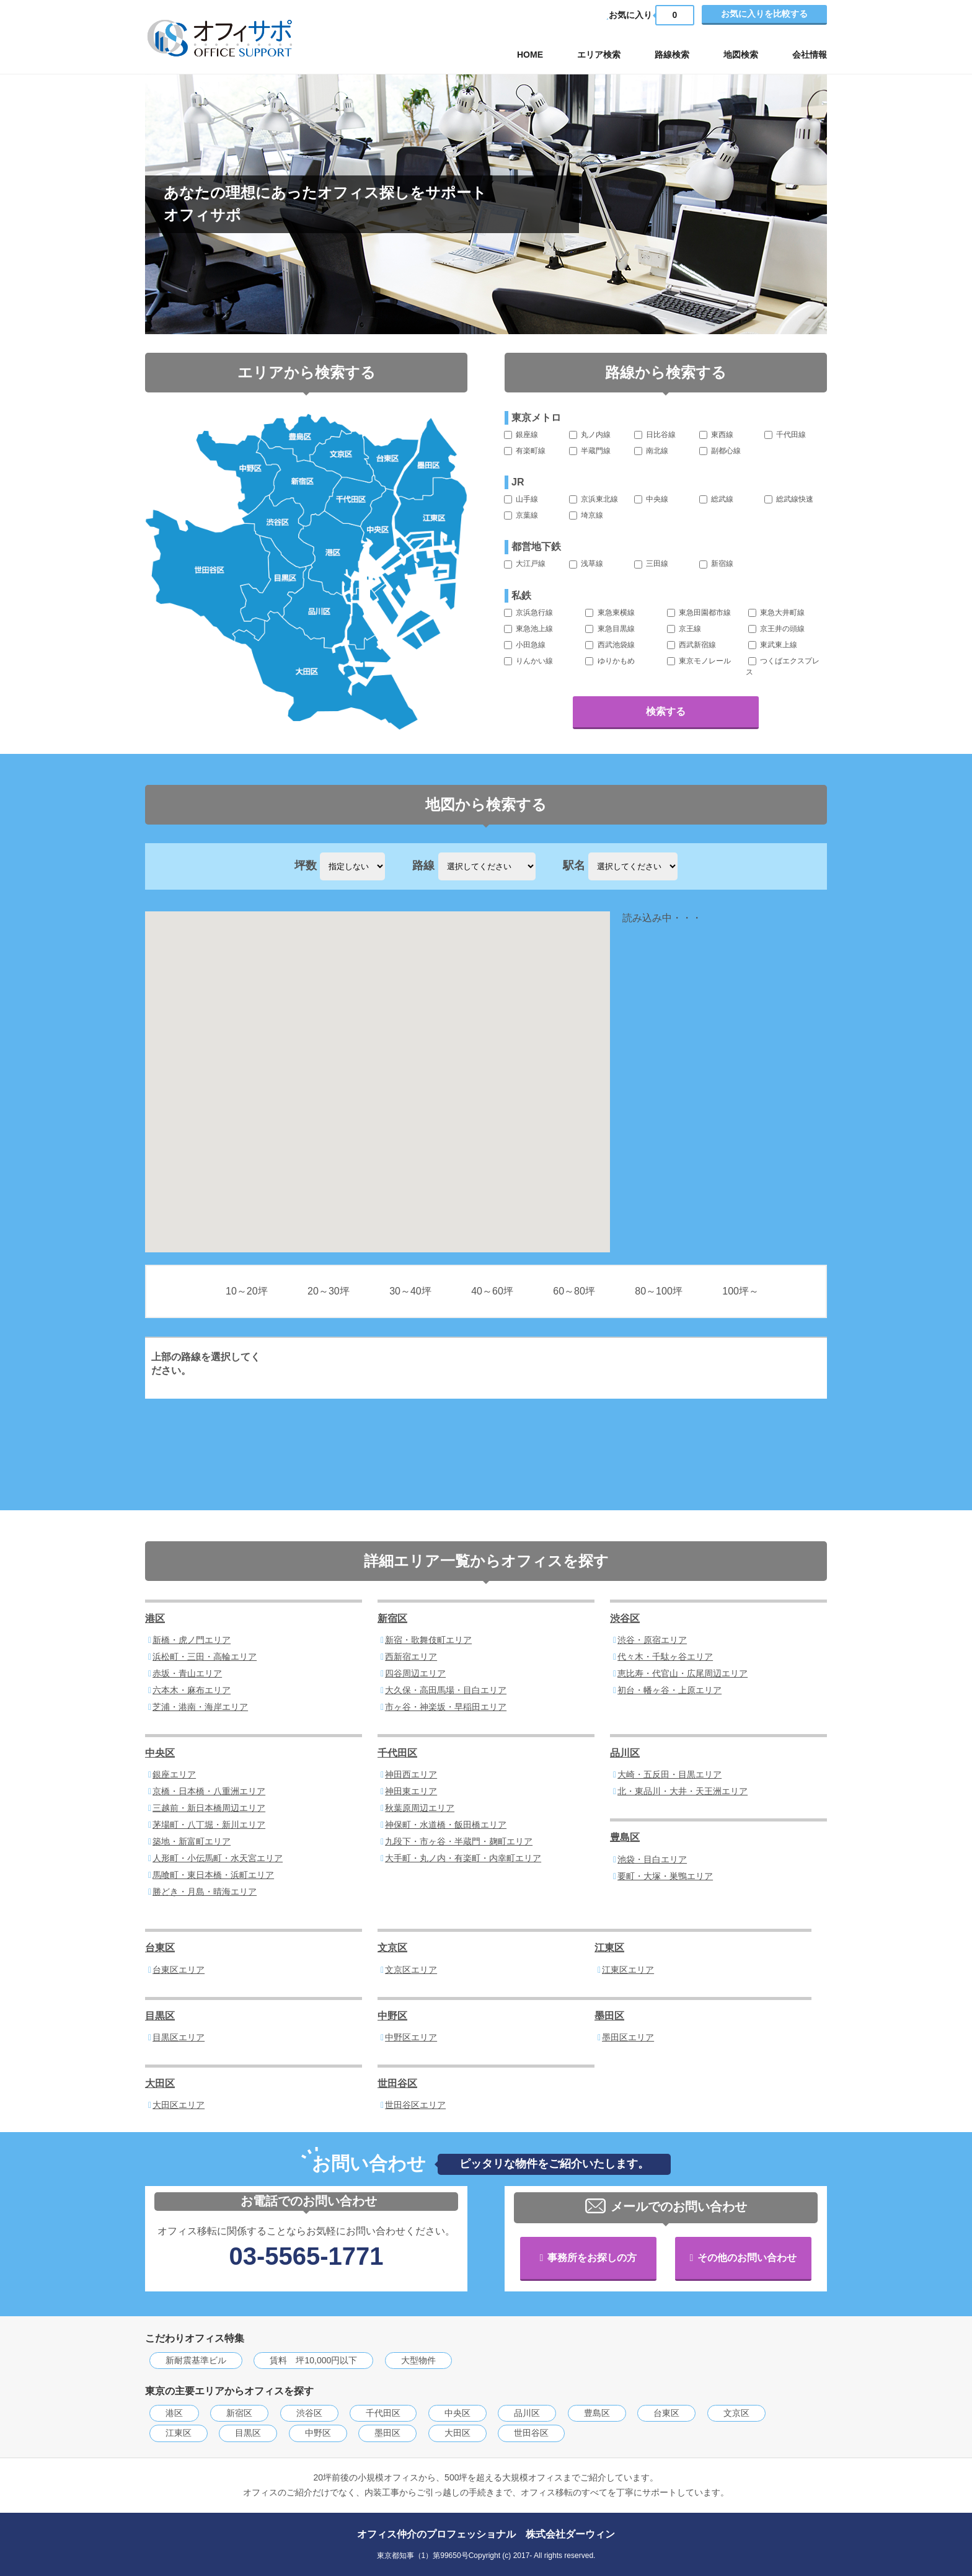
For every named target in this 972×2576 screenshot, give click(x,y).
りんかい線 (528, 661)
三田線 (651, 563)
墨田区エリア (628, 2037)
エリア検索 (599, 55)
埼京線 (586, 515)
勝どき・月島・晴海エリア (204, 1892)
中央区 (160, 1753)
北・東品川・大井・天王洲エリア (682, 1791)
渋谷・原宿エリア (652, 1640)
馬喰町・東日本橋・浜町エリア (213, 1875)
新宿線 (716, 563)
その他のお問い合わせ (747, 2257)
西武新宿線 (691, 644)
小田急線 (525, 644)
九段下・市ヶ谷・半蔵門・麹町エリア (458, 1841)
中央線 (651, 499)
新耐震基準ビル (196, 2360)
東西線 (716, 434)
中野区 (392, 2016)
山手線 (521, 499)
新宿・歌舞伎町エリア (428, 1640)
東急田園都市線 (699, 612)
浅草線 (586, 563)
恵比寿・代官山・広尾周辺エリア (682, 1673)
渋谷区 (625, 1618)
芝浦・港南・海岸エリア (200, 1707)
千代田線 (785, 434)
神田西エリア (411, 1774)
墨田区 (609, 2016)
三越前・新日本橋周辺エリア (208, 1808)
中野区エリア (411, 2037)
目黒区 (160, 2016)
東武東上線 (772, 644)
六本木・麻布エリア (191, 1690)
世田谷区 (397, 2083)
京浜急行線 (528, 612)
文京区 (392, 1947)
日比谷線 (655, 434)
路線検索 (672, 55)
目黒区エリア (178, 2037)
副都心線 (720, 450)
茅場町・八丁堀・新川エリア (208, 1825)
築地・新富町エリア (191, 1841)
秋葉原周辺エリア (419, 1808)
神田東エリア (411, 1791)
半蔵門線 (590, 450)
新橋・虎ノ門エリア (191, 1640)
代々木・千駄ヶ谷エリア (665, 1657)
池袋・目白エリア (652, 1859)
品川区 (625, 1753)
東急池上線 (528, 628)
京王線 (684, 628)
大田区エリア (178, 2105)
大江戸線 (525, 563)
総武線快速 (788, 499)
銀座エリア (174, 1774)
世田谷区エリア (415, 2105)
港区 (155, 1618)
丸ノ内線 (590, 434)
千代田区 (397, 1753)
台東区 (160, 1947)
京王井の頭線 (776, 628)
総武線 (716, 499)
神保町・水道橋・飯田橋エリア (445, 1825)
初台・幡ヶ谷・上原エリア (669, 1690)
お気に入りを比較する (764, 14)
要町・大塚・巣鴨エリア (665, 1876)
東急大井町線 (776, 612)
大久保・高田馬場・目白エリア (445, 1690)
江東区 (609, 1947)
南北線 (651, 450)
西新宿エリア (411, 1657)
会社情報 (809, 55)
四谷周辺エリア (415, 1673)
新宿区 (392, 1618)
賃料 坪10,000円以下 (313, 2360)
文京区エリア (411, 1970)
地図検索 (740, 55)
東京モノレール (699, 661)
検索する (666, 711)
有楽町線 (525, 450)
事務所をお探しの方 (592, 2257)
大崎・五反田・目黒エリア (669, 1774)
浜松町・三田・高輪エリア (204, 1657)
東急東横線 (609, 612)
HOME (530, 55)
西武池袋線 (609, 644)
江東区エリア (628, 1970)
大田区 (160, 2083)
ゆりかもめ (609, 661)
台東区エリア (178, 1970)
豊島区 (625, 1837)
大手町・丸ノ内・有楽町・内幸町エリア (463, 1858)
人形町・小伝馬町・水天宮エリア (217, 1858)
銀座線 (521, 434)
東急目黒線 (609, 628)
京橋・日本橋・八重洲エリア (208, 1791)
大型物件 (418, 2360)
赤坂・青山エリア (187, 1673)
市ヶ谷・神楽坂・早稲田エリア (445, 1707)
